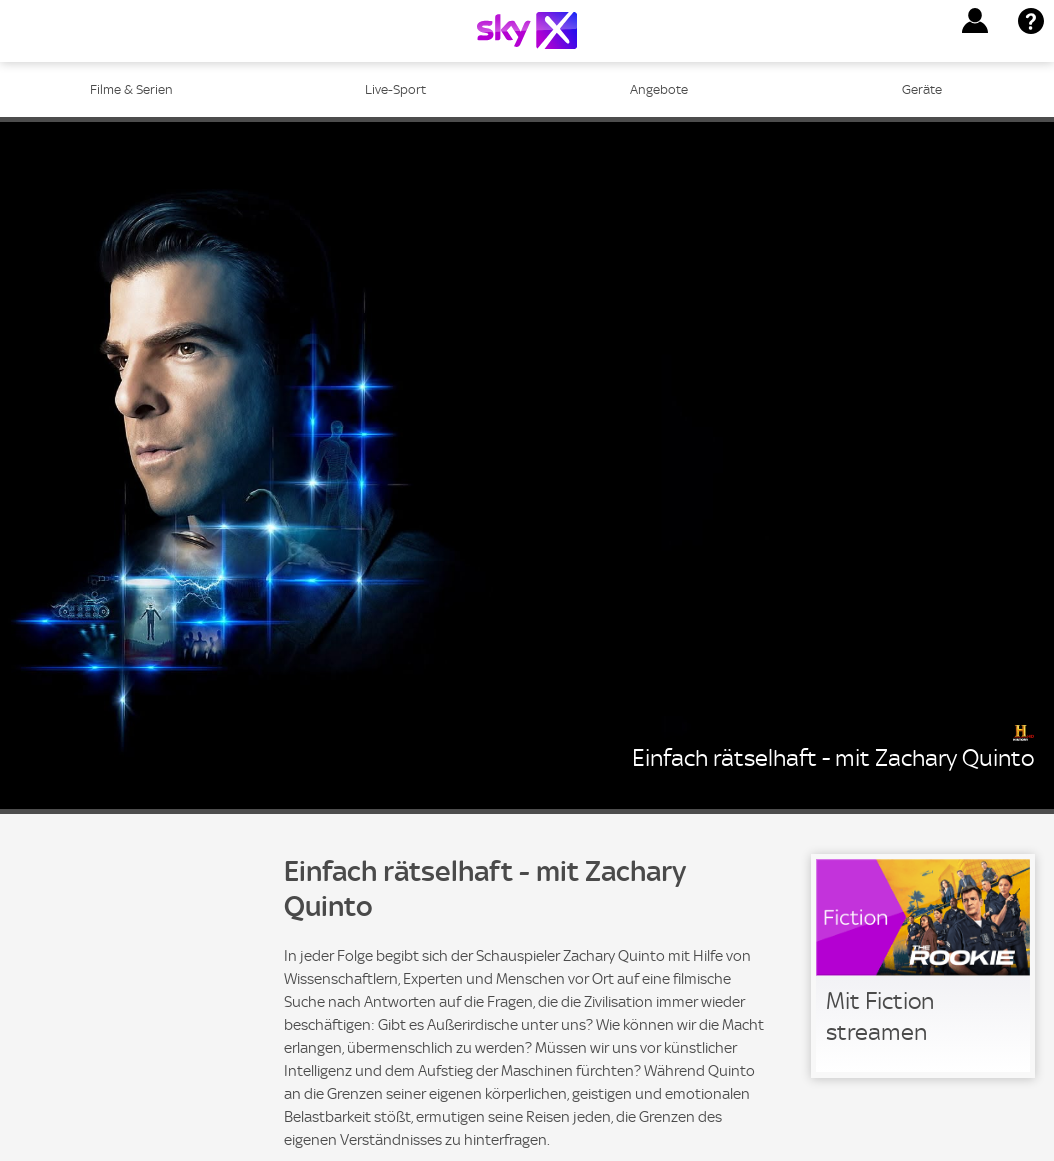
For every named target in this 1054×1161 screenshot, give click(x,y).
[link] (923, 966)
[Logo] (527, 30)
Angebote (659, 89)
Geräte (922, 89)
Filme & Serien (131, 89)
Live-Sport (395, 89)
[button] (975, 21)
